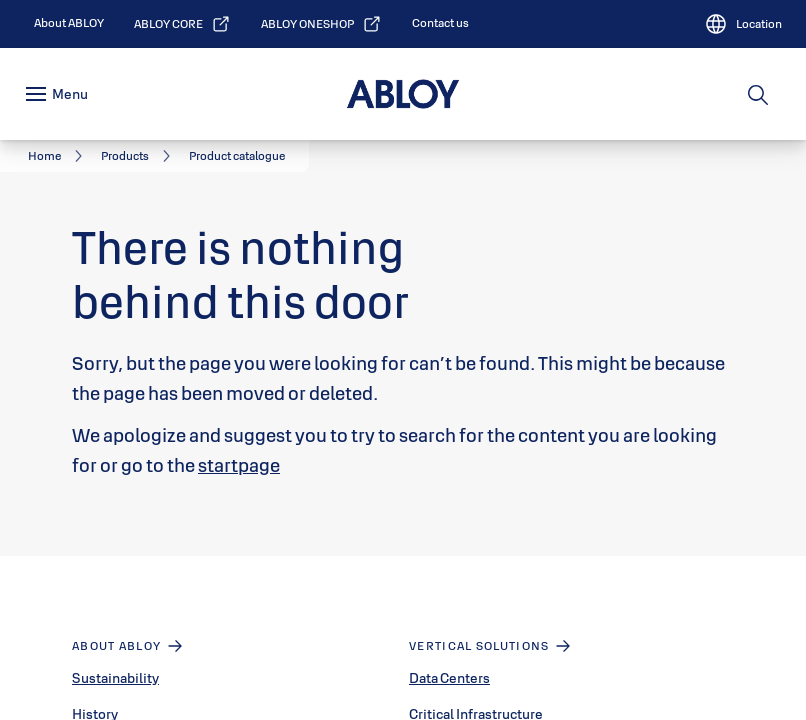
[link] (69, 23)
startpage (239, 465)
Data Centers (449, 678)
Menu (70, 94)
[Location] (743, 24)
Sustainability (115, 678)
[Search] (759, 94)
